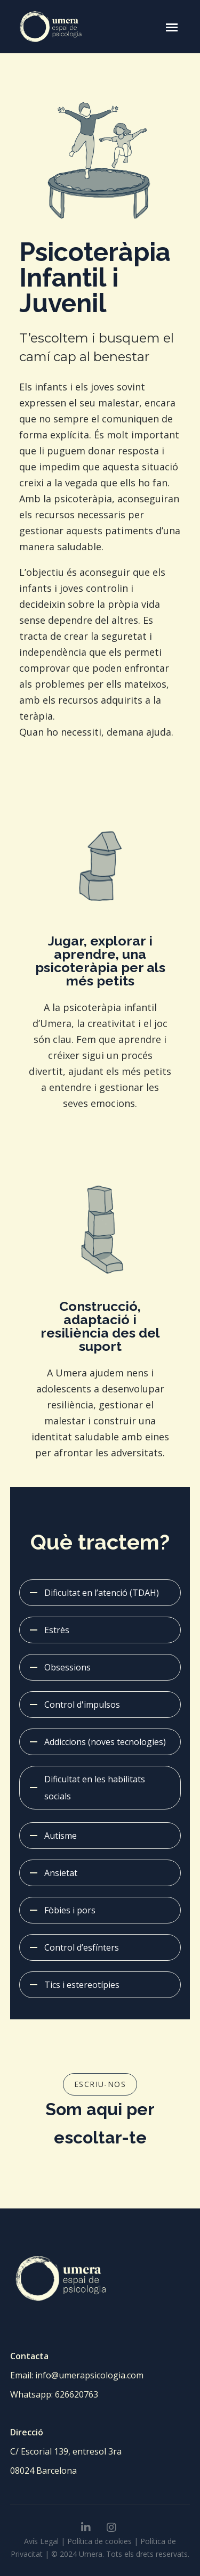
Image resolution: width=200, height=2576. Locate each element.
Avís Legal (41, 2541)
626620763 (76, 2394)
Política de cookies (99, 2541)
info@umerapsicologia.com (89, 2375)
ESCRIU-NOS (100, 2084)
